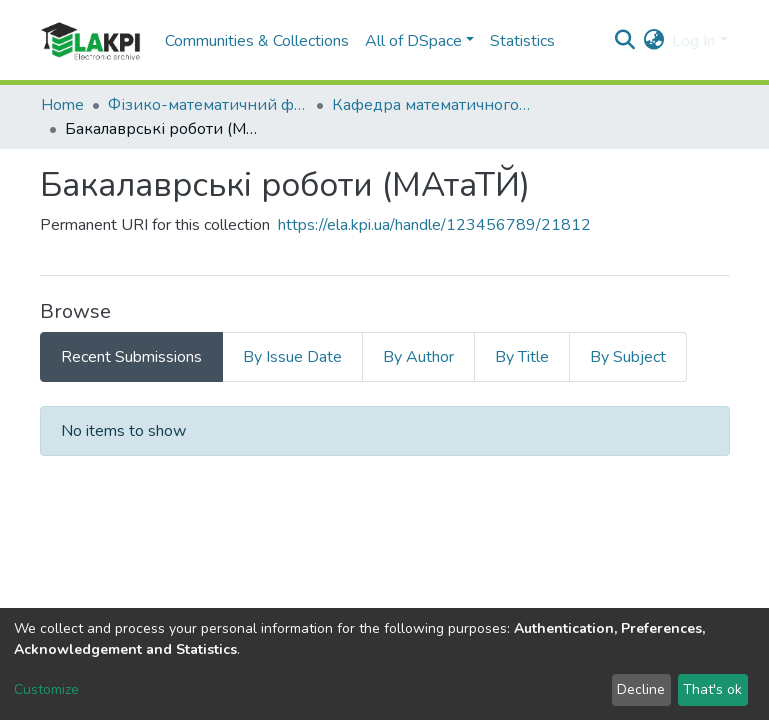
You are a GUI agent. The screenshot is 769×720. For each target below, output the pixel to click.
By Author (418, 357)
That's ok (712, 689)
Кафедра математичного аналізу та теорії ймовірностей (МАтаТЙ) (432, 105)
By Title (522, 357)
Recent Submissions (131, 357)
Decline (641, 689)
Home (62, 105)
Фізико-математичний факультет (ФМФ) (208, 105)
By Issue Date (292, 357)
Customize (46, 689)
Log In (693, 41)
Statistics (522, 41)
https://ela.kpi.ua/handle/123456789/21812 (434, 225)
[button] (653, 41)
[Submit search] (624, 41)
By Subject (628, 357)
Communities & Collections (257, 41)
